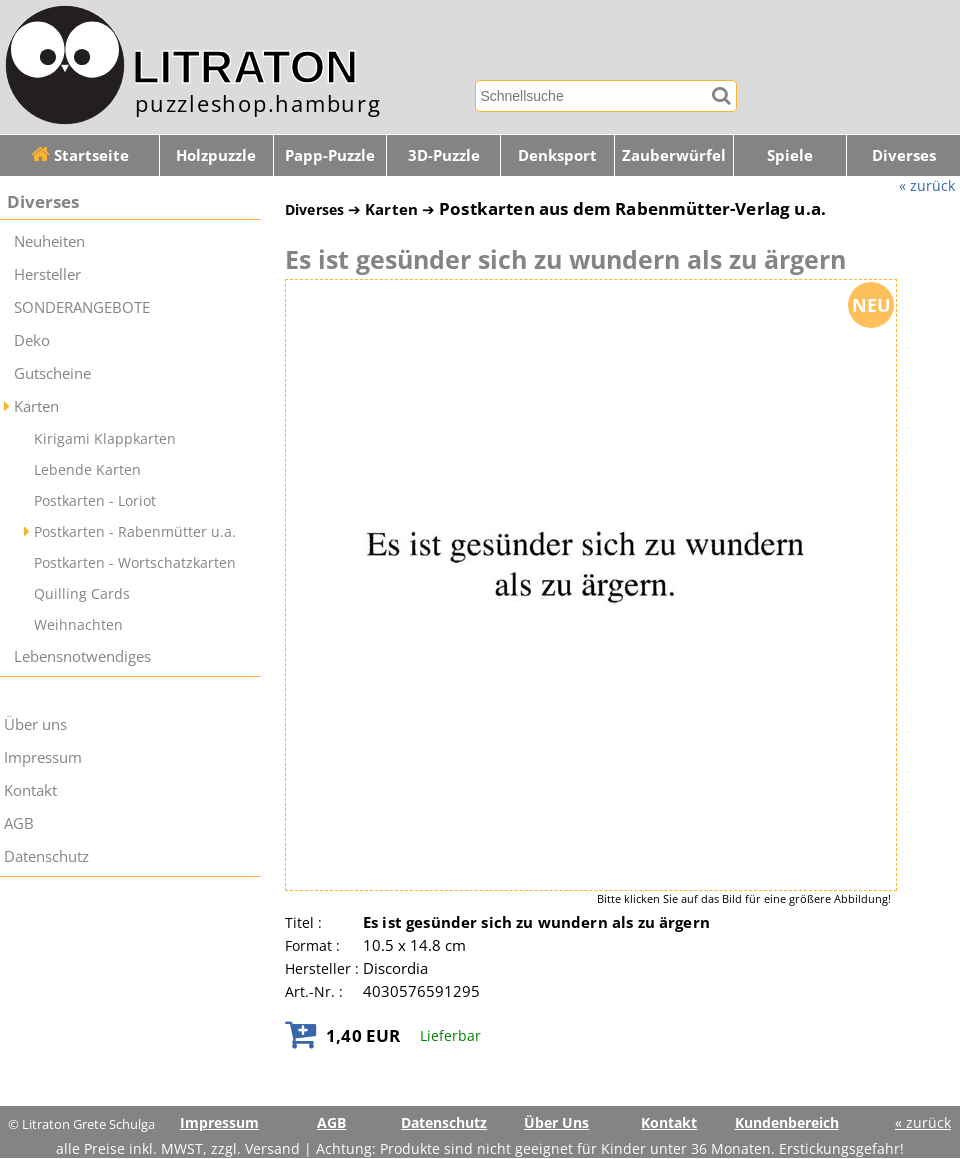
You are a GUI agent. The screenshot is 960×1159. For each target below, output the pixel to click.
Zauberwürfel (674, 155)
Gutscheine (52, 373)
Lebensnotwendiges (82, 656)
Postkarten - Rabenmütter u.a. (135, 531)
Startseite (80, 155)
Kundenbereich (787, 1122)
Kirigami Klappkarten (105, 438)
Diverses (43, 201)
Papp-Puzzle (330, 155)
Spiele (790, 155)
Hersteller (47, 274)
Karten (36, 406)
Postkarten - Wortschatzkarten (135, 562)
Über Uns (556, 1122)
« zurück (927, 185)
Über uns (35, 724)
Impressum (43, 757)
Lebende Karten (87, 469)
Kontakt (30, 790)
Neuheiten (49, 241)
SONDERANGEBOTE (82, 307)
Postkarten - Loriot (95, 500)
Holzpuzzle (216, 155)
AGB (19, 823)
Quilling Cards (82, 593)
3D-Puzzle (444, 155)
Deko (32, 340)
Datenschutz (46, 856)
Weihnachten (78, 624)
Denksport (557, 155)
